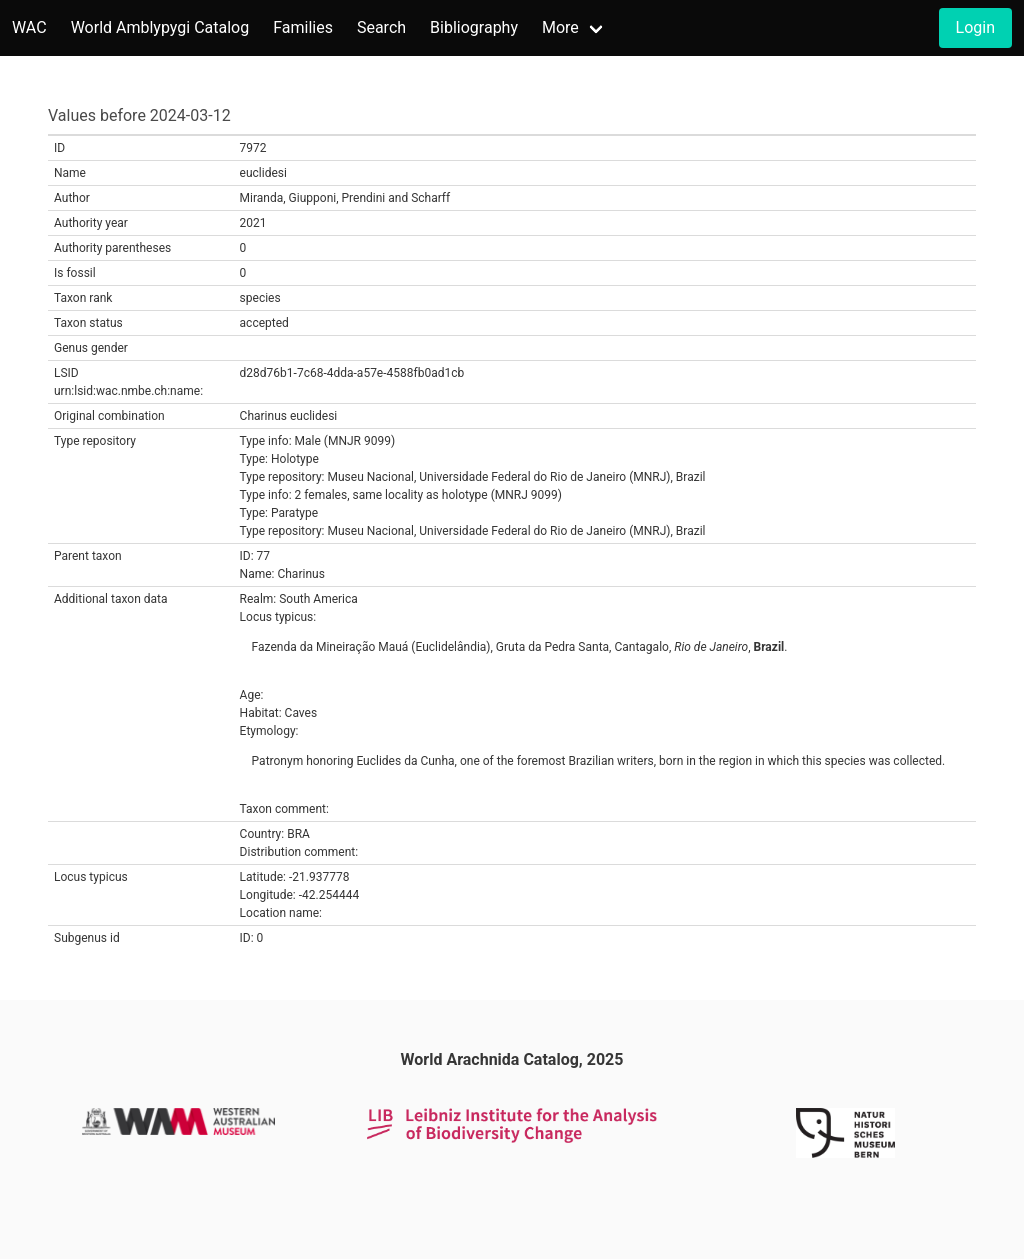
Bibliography (474, 27)
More (560, 27)
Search (381, 27)
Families (303, 27)
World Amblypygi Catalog (160, 27)
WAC (29, 27)
